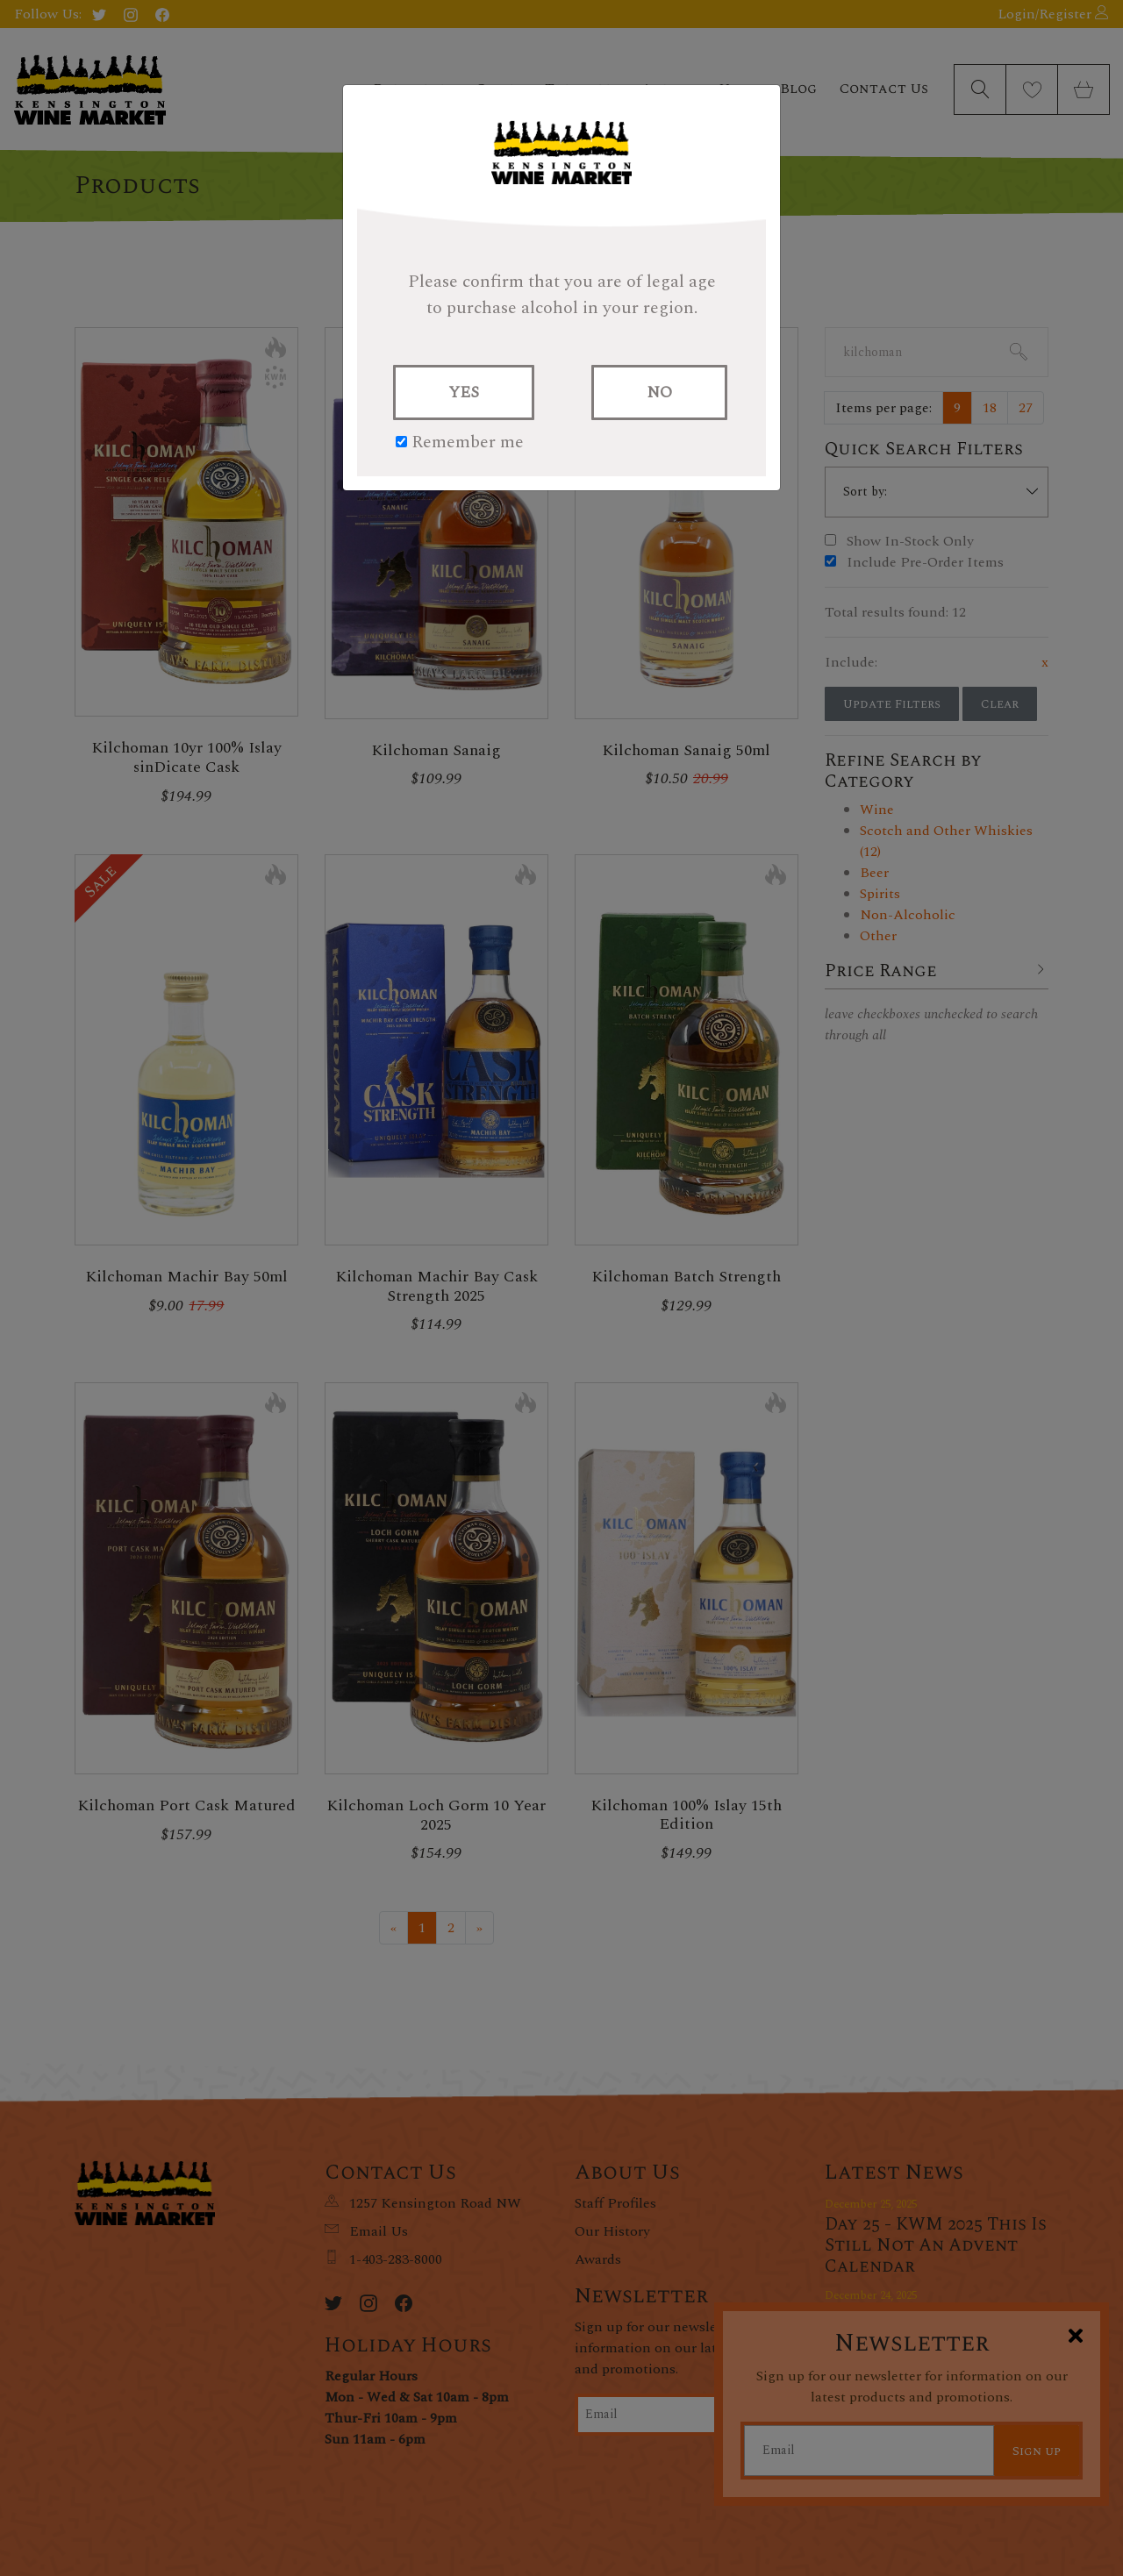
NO (659, 392)
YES (463, 392)
